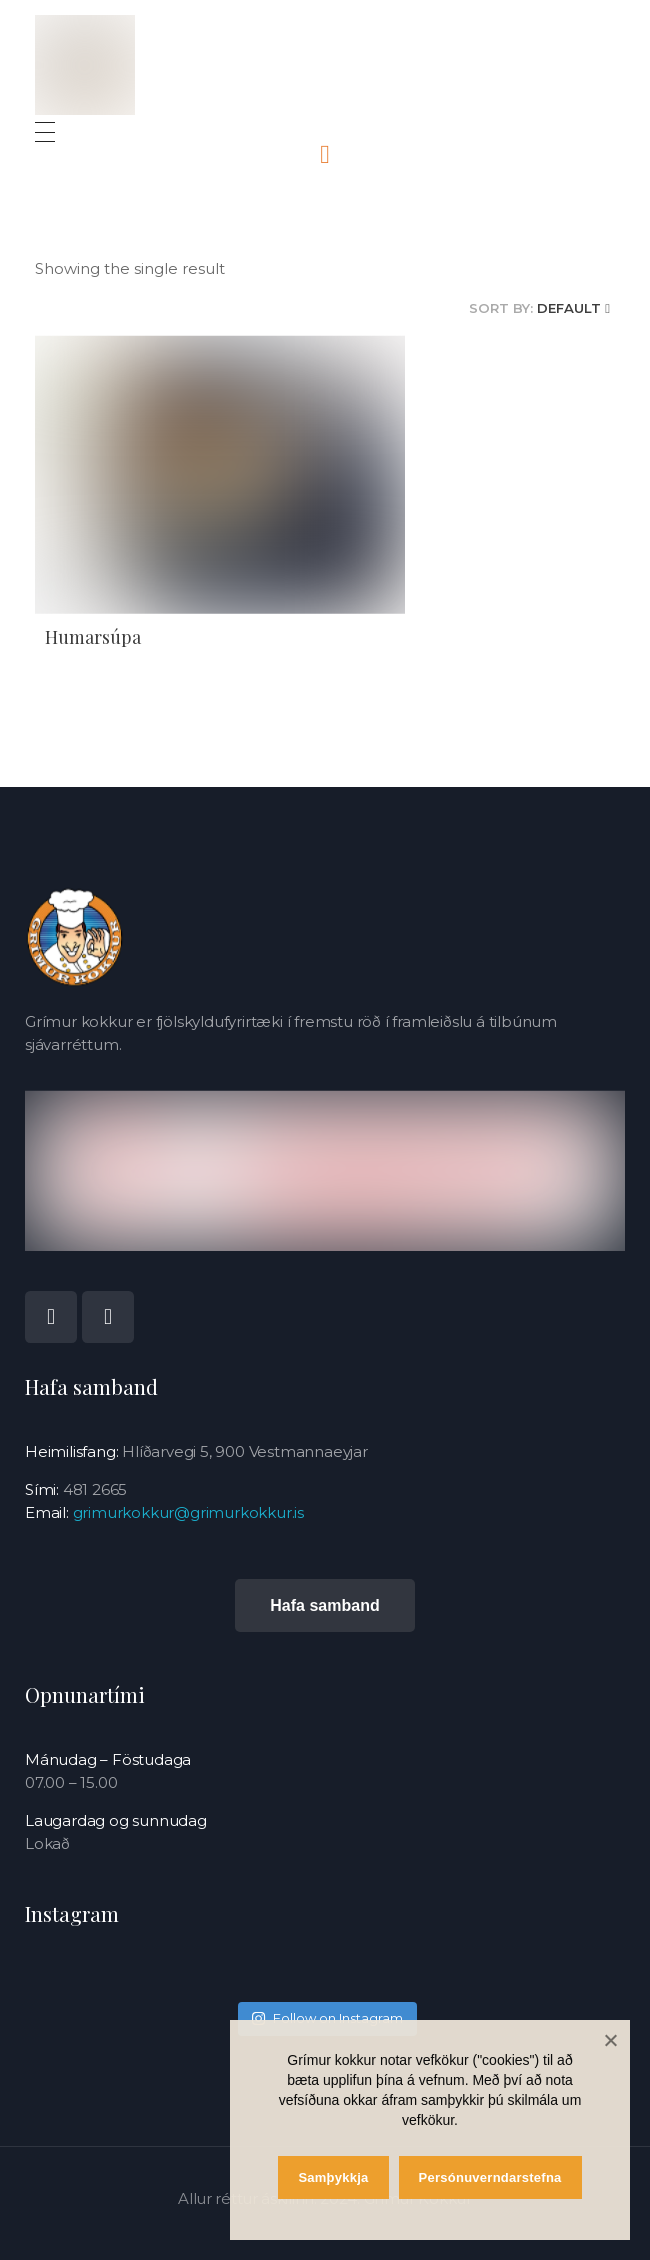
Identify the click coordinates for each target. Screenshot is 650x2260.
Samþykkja (333, 2177)
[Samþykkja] (610, 2040)
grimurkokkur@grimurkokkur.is (188, 1512)
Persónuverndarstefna (490, 2177)
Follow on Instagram (327, 2008)
